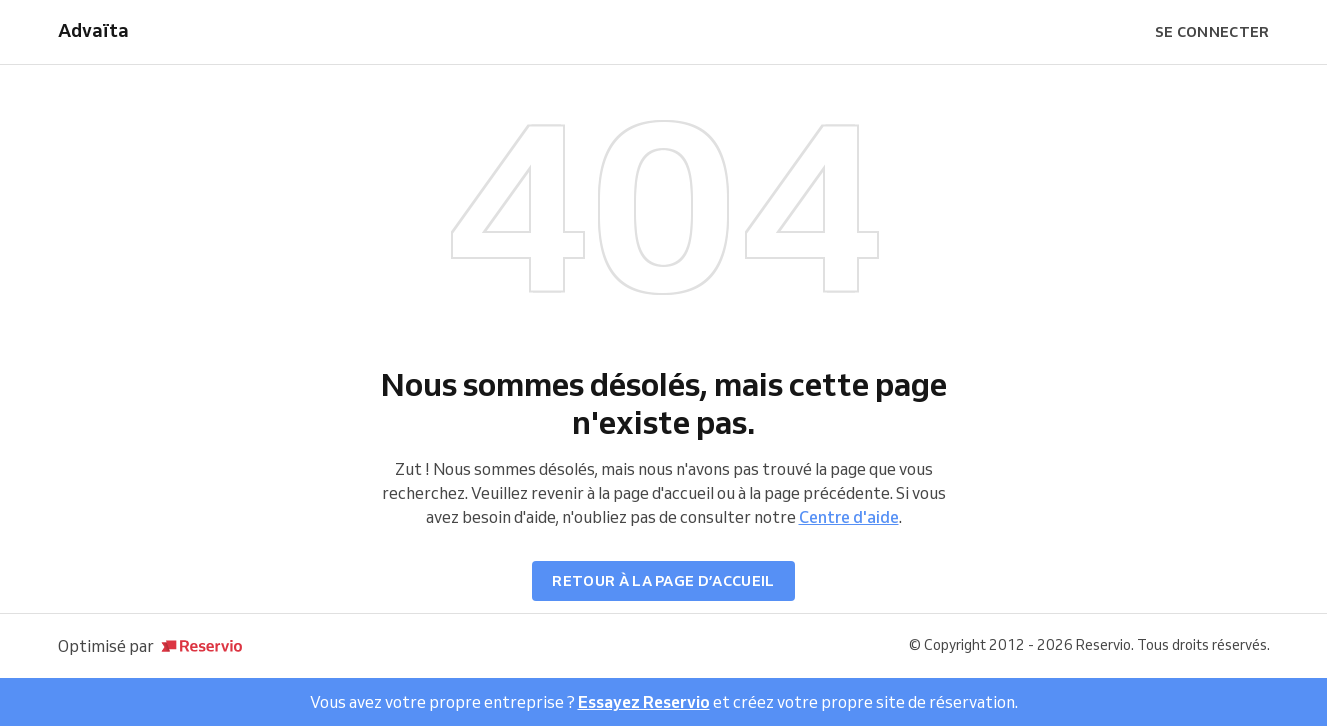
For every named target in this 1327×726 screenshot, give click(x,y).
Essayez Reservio (644, 702)
